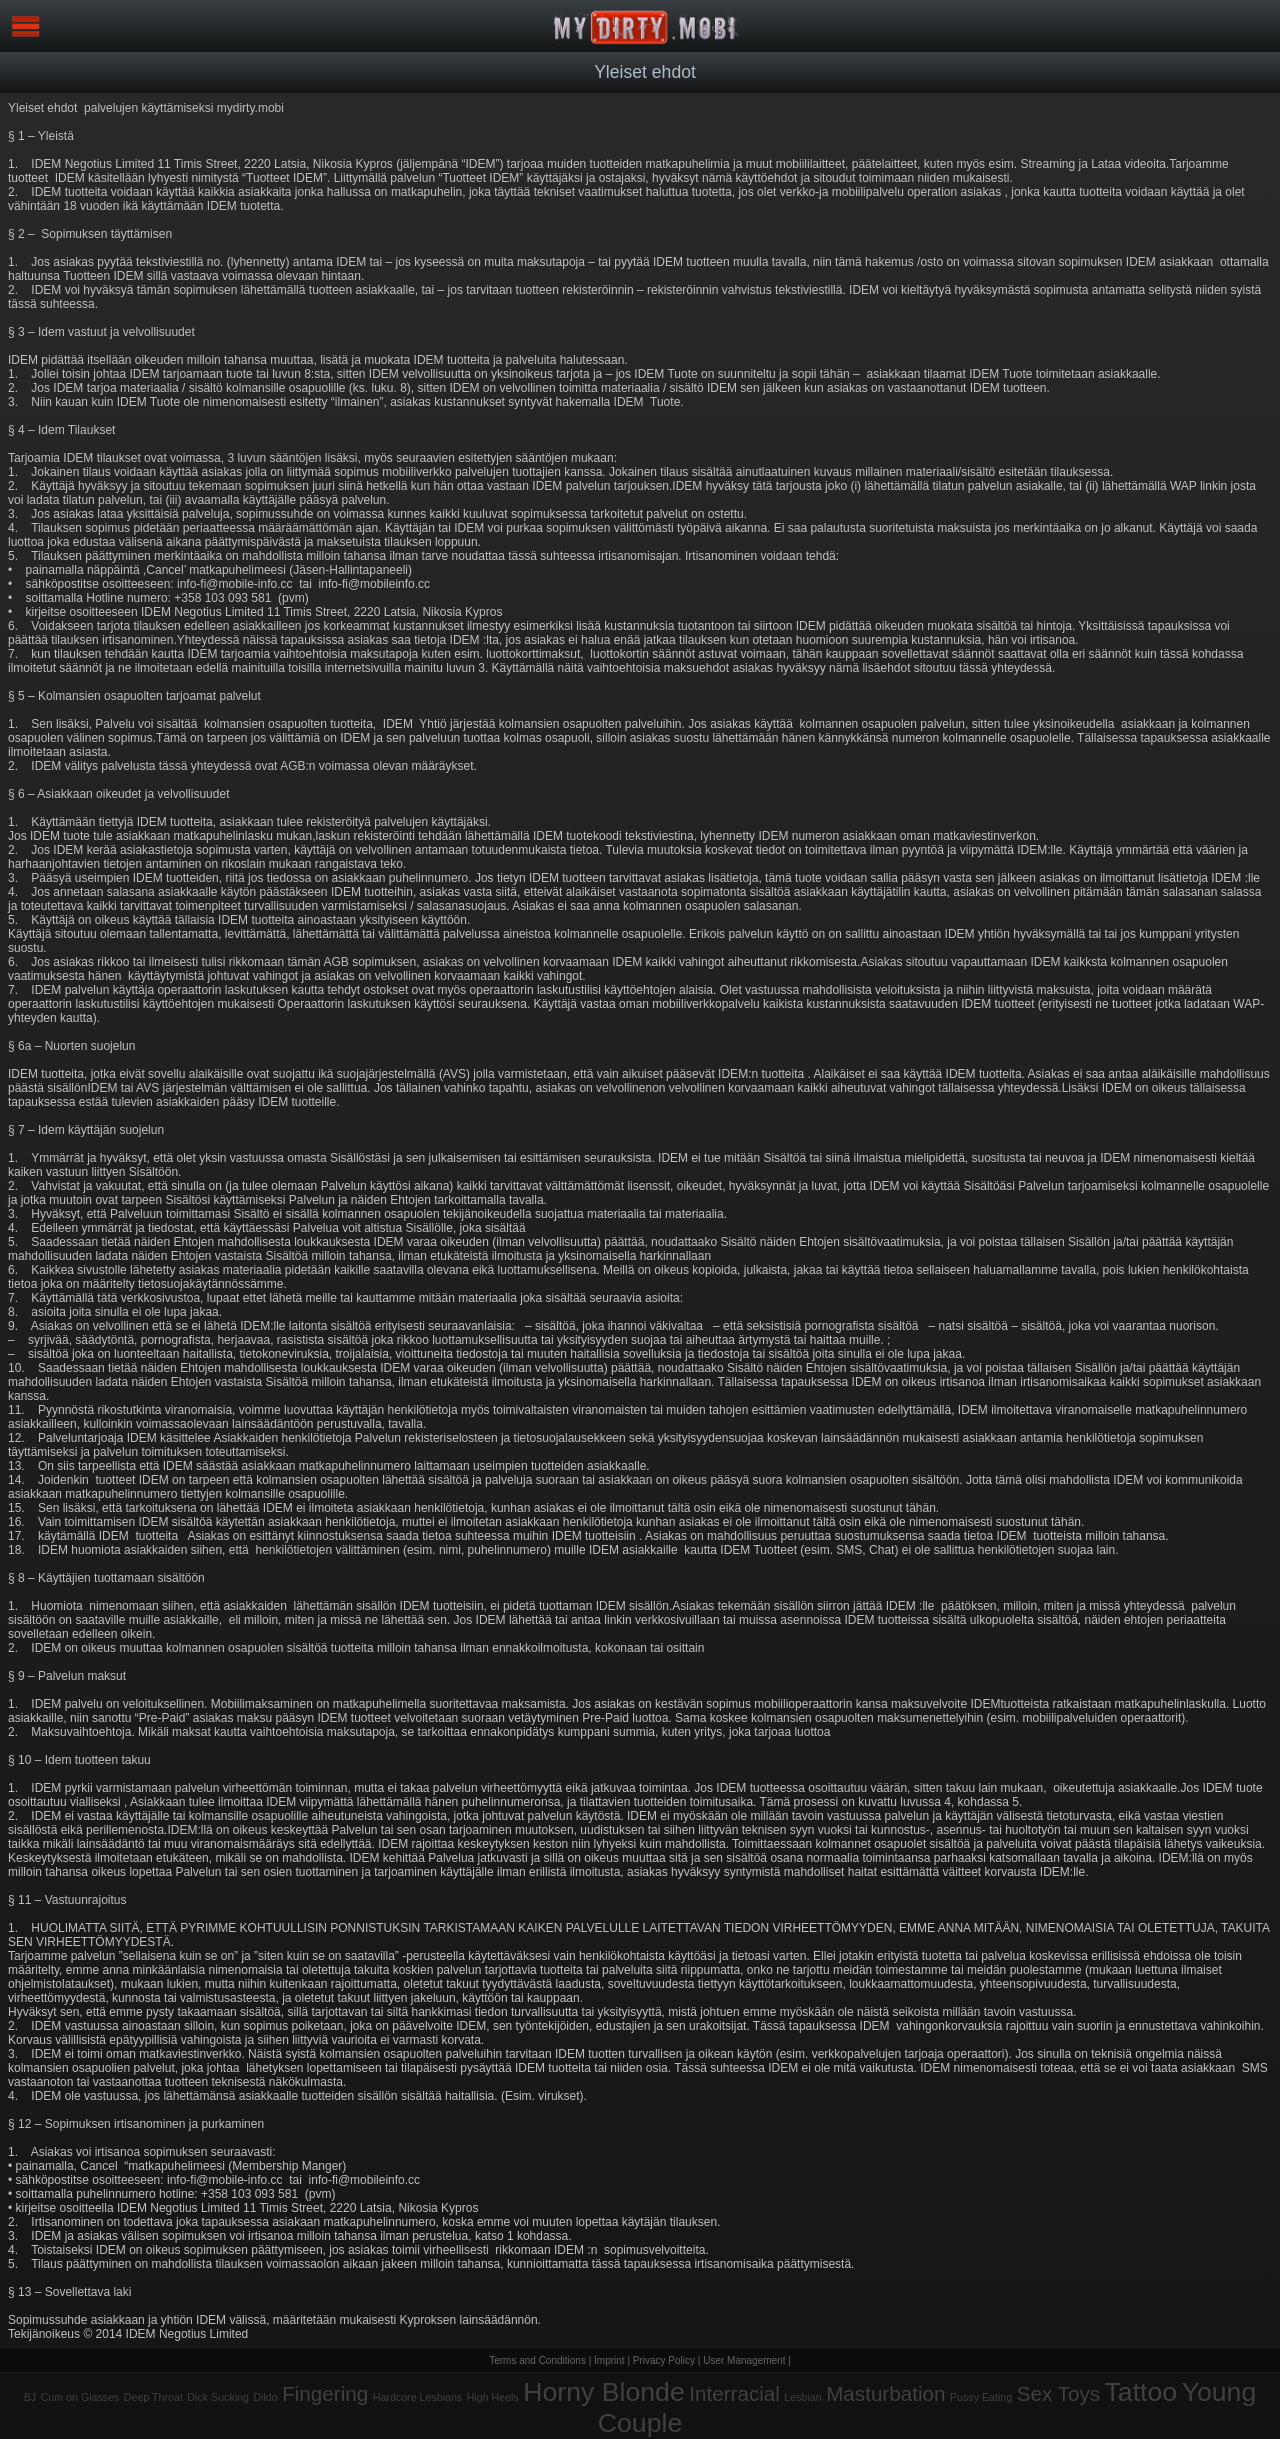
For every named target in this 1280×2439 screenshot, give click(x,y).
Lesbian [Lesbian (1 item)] (802, 2397)
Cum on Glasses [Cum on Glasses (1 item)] (80, 2397)
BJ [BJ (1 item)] (30, 2397)
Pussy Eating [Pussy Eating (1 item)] (981, 2397)
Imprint (609, 2360)
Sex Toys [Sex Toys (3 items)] (1058, 2393)
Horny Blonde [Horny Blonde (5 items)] (604, 2392)
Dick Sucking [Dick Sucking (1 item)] (218, 2397)
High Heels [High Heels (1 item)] (493, 2397)
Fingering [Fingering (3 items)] (325, 2393)
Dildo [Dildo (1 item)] (265, 2397)
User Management (744, 2360)
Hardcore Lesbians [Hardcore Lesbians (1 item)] (417, 2397)
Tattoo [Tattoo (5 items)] (1141, 2392)
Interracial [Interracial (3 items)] (734, 2393)
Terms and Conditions (537, 2360)
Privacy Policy (664, 2360)
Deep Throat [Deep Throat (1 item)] (153, 2397)
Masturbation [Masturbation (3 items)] (885, 2393)
